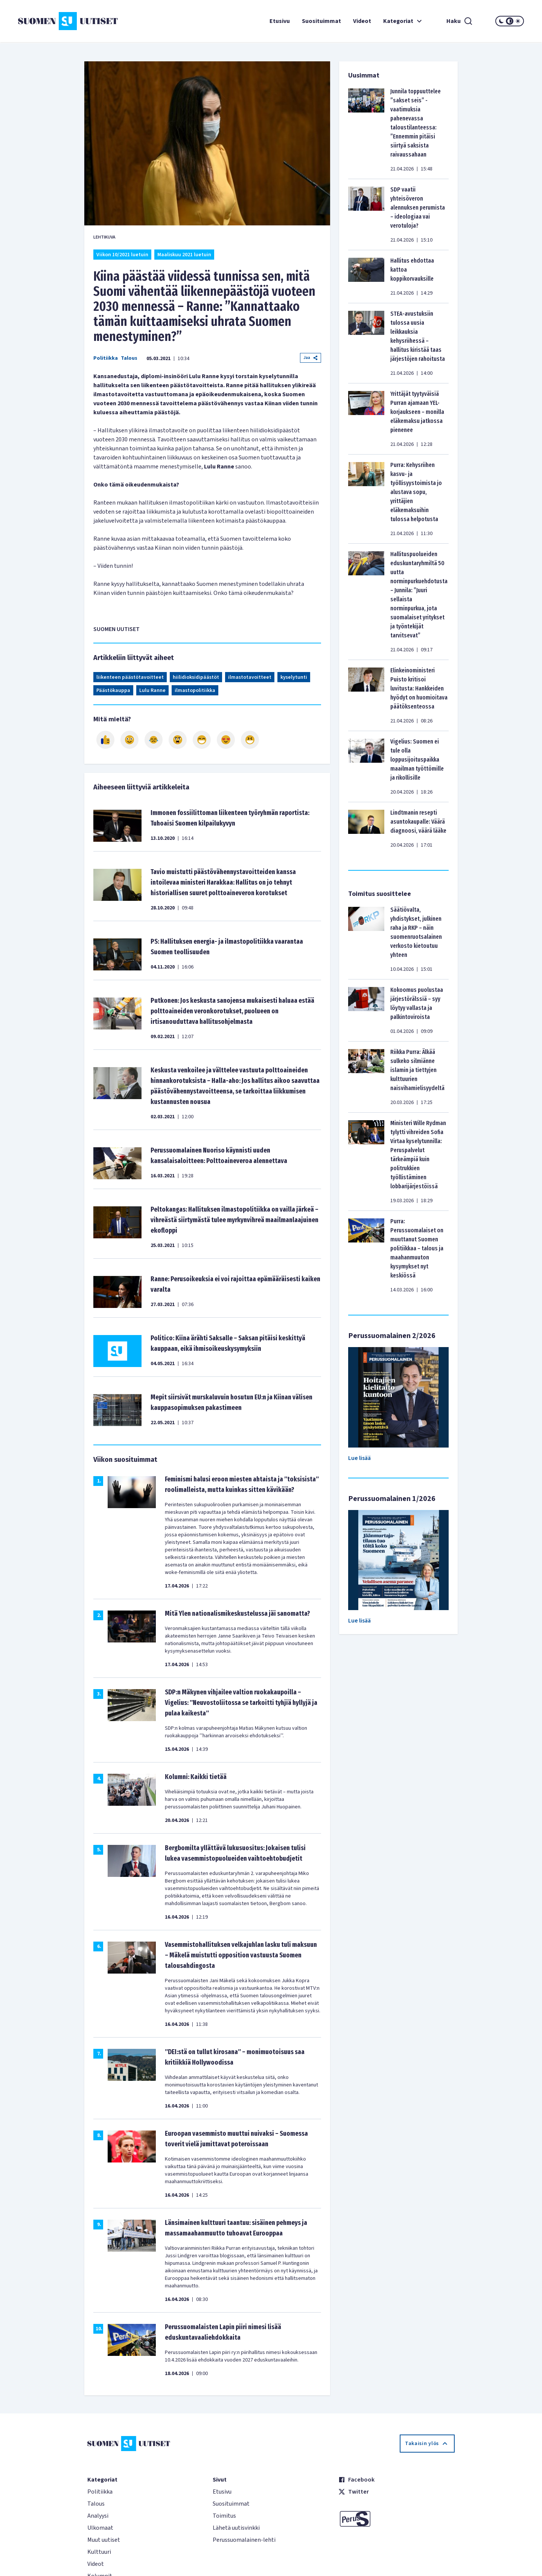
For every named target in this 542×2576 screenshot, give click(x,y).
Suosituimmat (321, 21)
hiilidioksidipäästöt (196, 677)
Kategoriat (403, 21)
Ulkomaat (100, 2528)
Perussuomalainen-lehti (244, 2540)
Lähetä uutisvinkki (236, 2528)
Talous (129, 358)
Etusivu (279, 21)
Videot (362, 21)
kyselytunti (293, 677)
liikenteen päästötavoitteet (130, 677)
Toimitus (224, 2516)
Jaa (310, 357)
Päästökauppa (113, 690)
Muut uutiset (103, 2540)
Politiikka (105, 358)
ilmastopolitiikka (195, 690)
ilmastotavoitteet (249, 677)
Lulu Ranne (152, 690)
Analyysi (97, 2516)
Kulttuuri (99, 2552)
